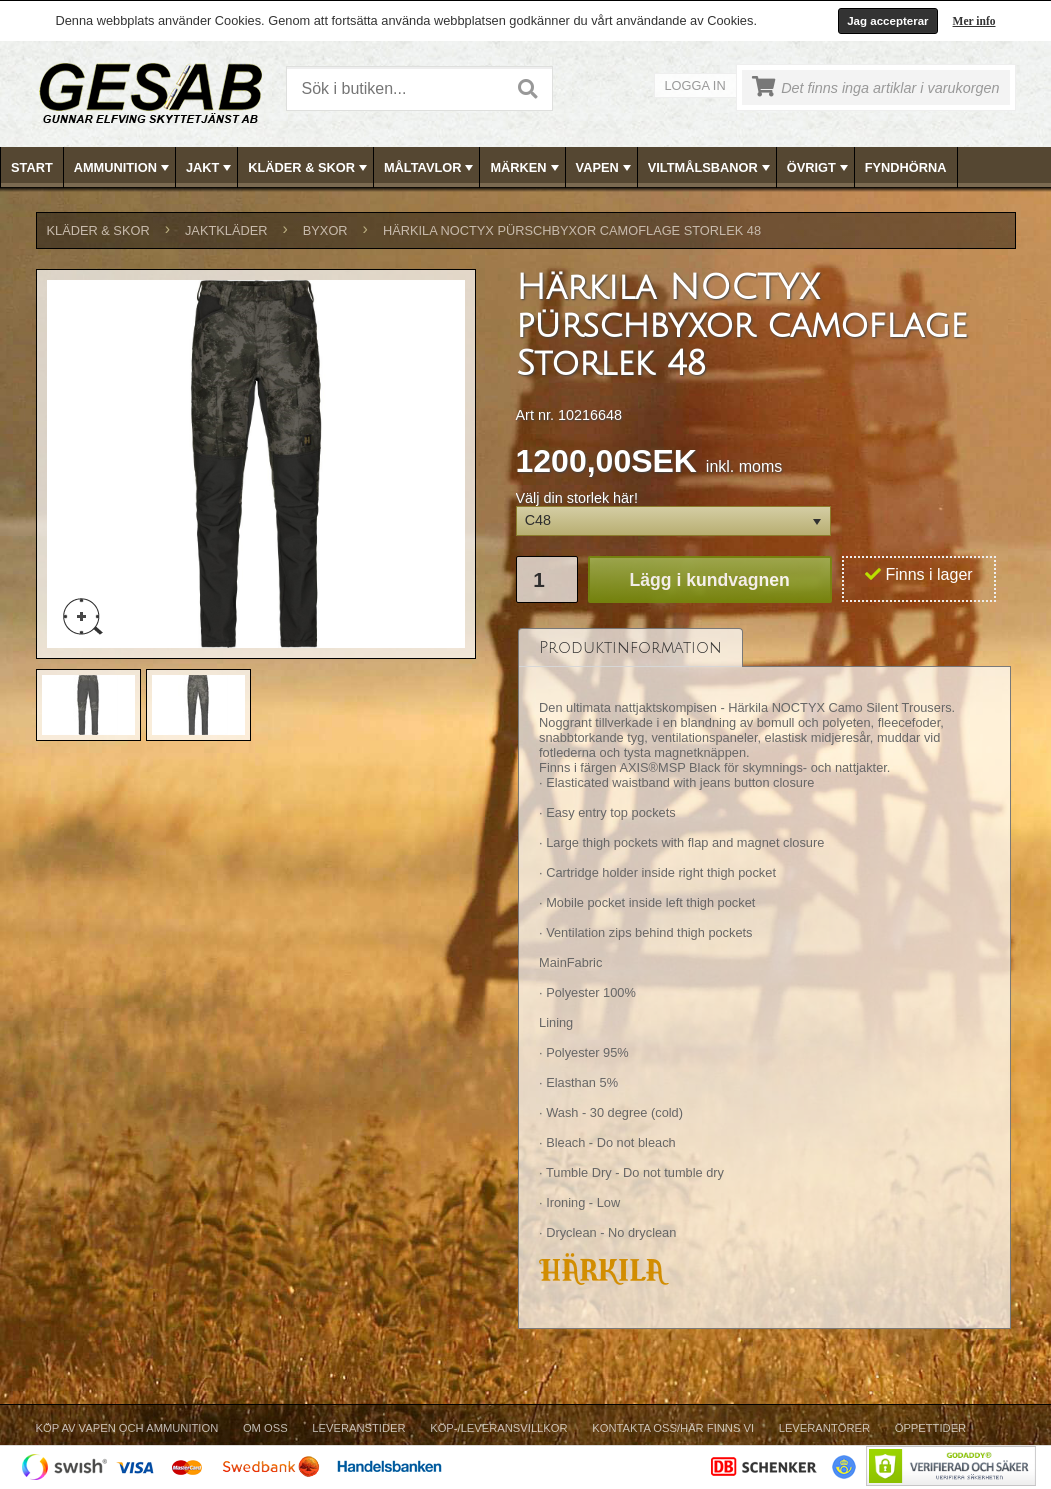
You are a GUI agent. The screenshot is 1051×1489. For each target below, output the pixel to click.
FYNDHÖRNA (906, 167)
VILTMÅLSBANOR (711, 168)
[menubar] (526, 167)
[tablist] (765, 978)
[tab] (630, 647)
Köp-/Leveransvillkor (498, 1428)
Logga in (695, 85)
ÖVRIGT (819, 168)
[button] (673, 521)
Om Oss (265, 1428)
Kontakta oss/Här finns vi (673, 1428)
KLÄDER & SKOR (309, 168)
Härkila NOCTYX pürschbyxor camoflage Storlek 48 (572, 230)
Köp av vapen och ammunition (127, 1428)
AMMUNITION (123, 168)
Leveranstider (358, 1428)
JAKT (210, 168)
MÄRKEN (526, 168)
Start (32, 167)
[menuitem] (32, 167)
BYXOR (325, 230)
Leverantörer (824, 1428)
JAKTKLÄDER (226, 230)
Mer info (974, 21)
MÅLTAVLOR (430, 168)
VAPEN (605, 168)
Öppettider (930, 1428)
